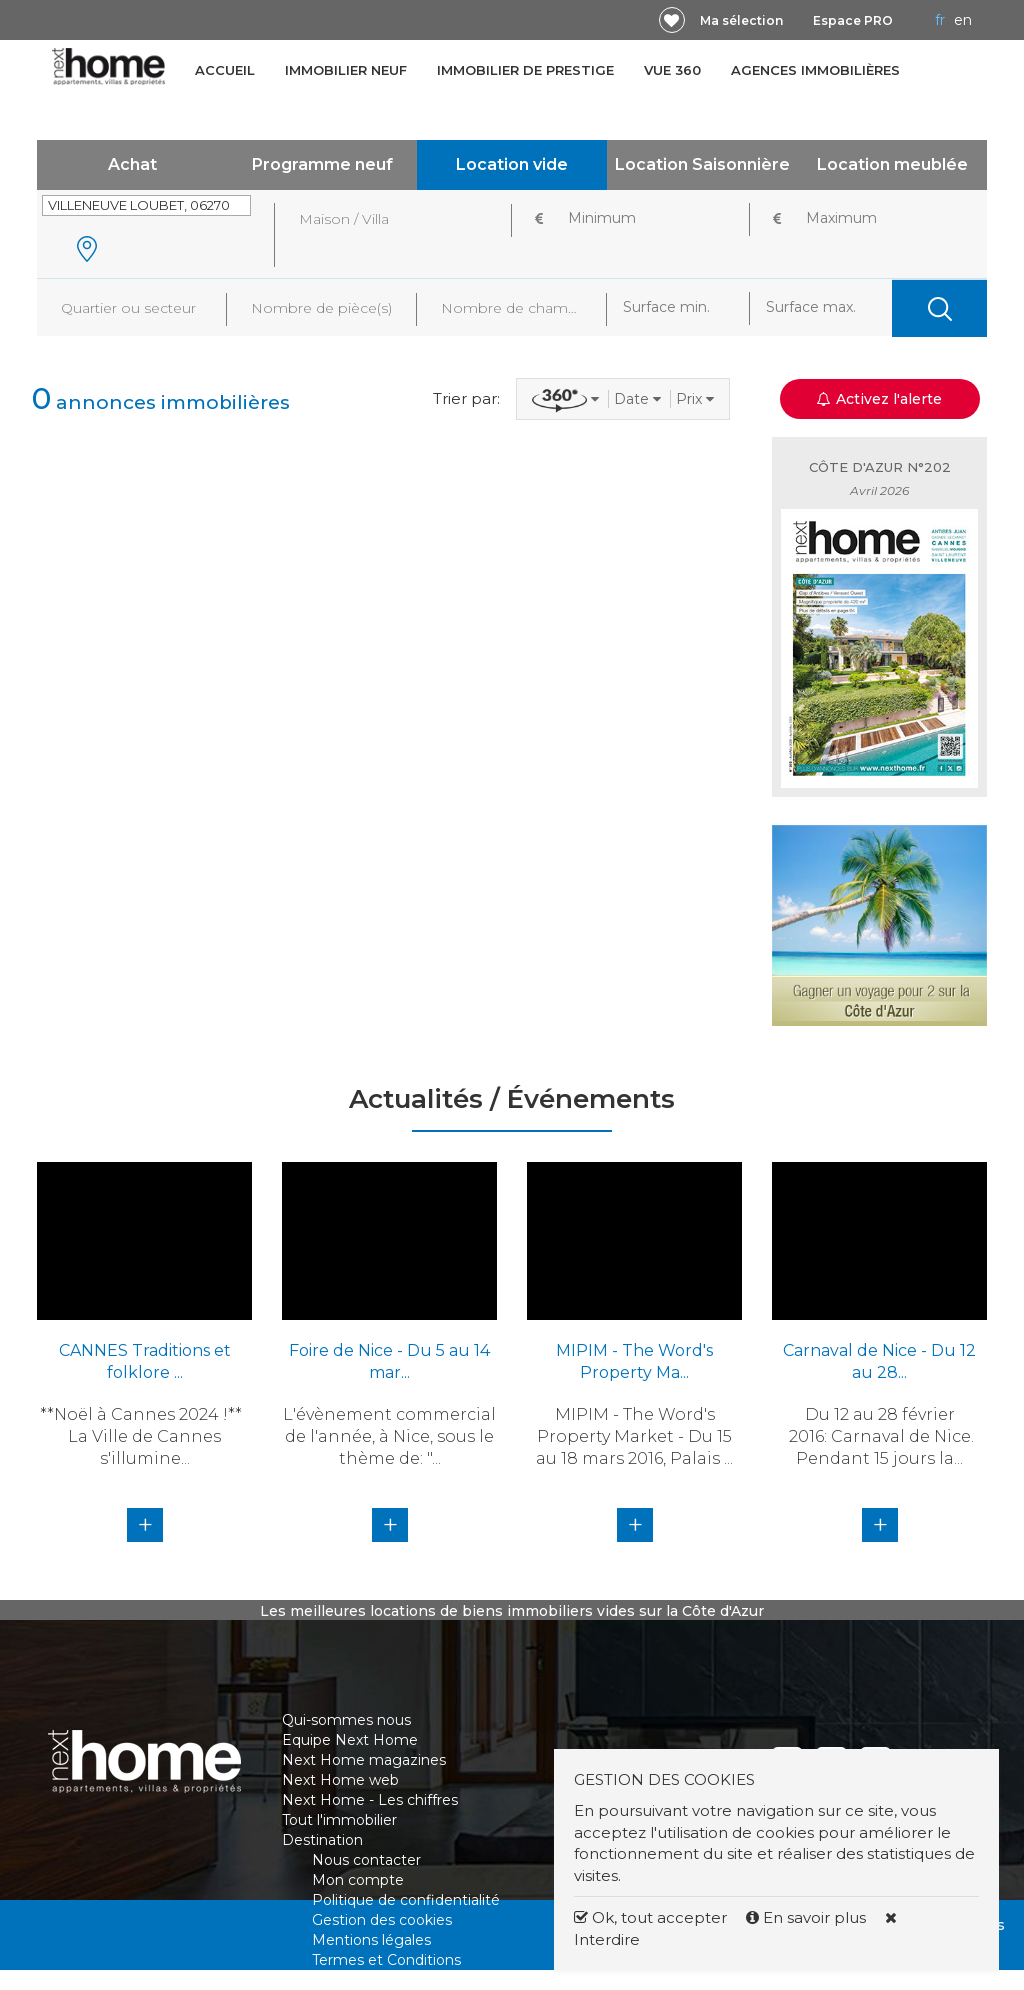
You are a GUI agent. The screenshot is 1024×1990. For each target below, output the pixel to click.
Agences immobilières (815, 70)
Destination (322, 1840)
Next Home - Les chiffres (370, 1800)
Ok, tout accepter (650, 1917)
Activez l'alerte (879, 399)
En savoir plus (808, 1917)
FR (940, 20)
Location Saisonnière (702, 164)
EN (963, 20)
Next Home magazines (364, 1760)
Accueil (225, 70)
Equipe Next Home (350, 1740)
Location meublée (892, 164)
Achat (132, 164)
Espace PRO (853, 20)
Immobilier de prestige (525, 70)
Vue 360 (672, 70)
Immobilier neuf (346, 70)
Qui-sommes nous (346, 1720)
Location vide (512, 164)
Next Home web (340, 1780)
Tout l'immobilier (339, 1820)
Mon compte (358, 1880)
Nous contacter (366, 1860)
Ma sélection (741, 20)
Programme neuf (322, 164)
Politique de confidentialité (406, 1900)
